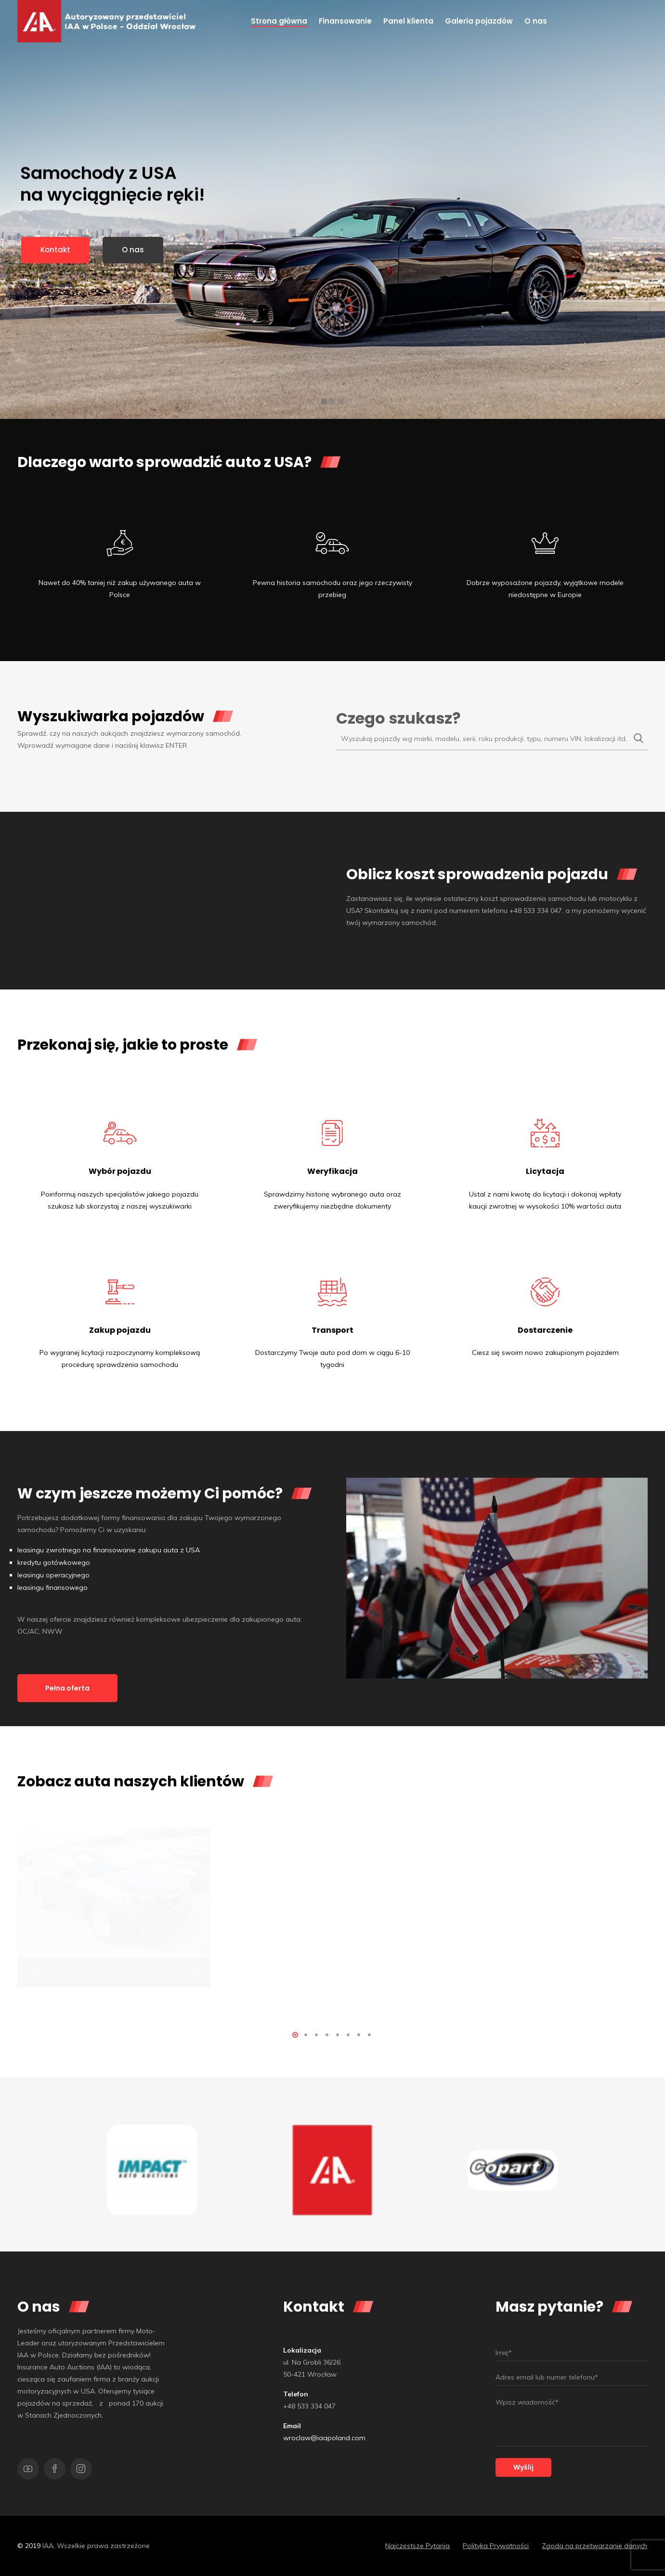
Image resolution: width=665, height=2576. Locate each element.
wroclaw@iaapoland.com (324, 2437)
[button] (295, 2035)
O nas (133, 250)
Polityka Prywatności (496, 2545)
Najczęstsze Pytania (417, 2545)
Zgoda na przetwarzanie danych (594, 2545)
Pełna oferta (67, 1688)
